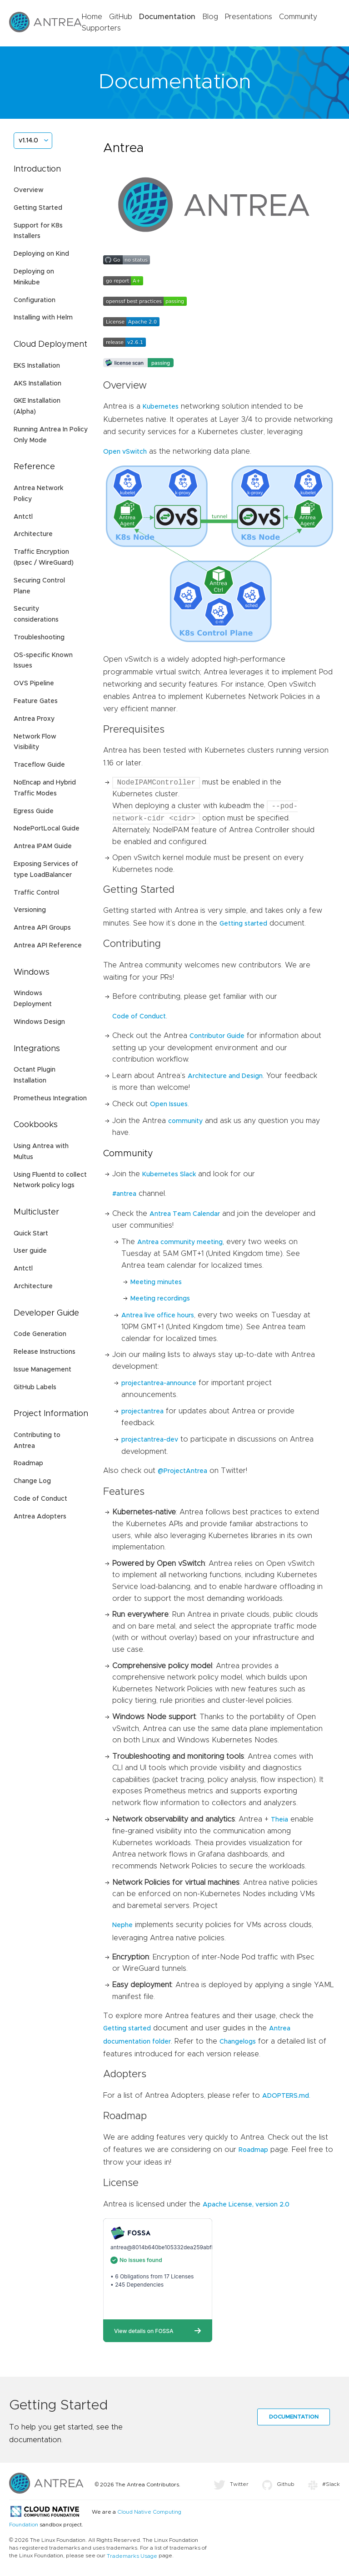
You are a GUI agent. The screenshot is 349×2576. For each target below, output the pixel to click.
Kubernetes (161, 407)
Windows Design (39, 1022)
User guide (30, 1251)
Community (298, 16)
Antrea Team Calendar (185, 1214)
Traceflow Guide (39, 765)
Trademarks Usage (132, 2556)
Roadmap (28, 1463)
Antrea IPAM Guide (43, 846)
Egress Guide (34, 811)
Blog (210, 16)
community (185, 1121)
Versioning (30, 910)
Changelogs (237, 2042)
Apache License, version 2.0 (246, 2204)
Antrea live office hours (157, 1315)
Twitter (231, 2484)
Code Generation (40, 1334)
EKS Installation (37, 366)
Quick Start (31, 1233)
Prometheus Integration (50, 1098)
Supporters (101, 28)
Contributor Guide (216, 1036)
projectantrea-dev (149, 1440)
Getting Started (38, 208)
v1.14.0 (28, 140)
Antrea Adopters (40, 1516)
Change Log (32, 1481)
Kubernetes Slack (169, 1174)
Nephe (122, 1925)
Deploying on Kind (41, 254)
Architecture (33, 534)
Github (278, 2484)
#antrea (124, 1194)
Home (92, 16)
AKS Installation (37, 383)
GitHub (120, 16)
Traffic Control (36, 893)
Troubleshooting (39, 637)
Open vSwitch (125, 452)
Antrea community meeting (180, 1242)
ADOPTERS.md (285, 2096)
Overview (29, 190)
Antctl (23, 517)
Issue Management (42, 1369)
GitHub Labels (35, 1387)
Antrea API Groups (42, 928)
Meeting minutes (156, 1282)
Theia (279, 1820)
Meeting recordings (160, 1299)
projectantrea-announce (158, 1383)
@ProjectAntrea (182, 1471)
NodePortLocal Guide (47, 828)
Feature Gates (36, 701)
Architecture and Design (225, 1076)
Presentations (248, 16)
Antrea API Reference (48, 945)
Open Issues (169, 1104)
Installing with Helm (43, 317)
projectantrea (142, 1411)
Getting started (243, 924)
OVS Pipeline (34, 683)
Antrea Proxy (34, 719)
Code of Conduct (40, 1499)
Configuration (34, 300)
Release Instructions (44, 1352)
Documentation (167, 16)
